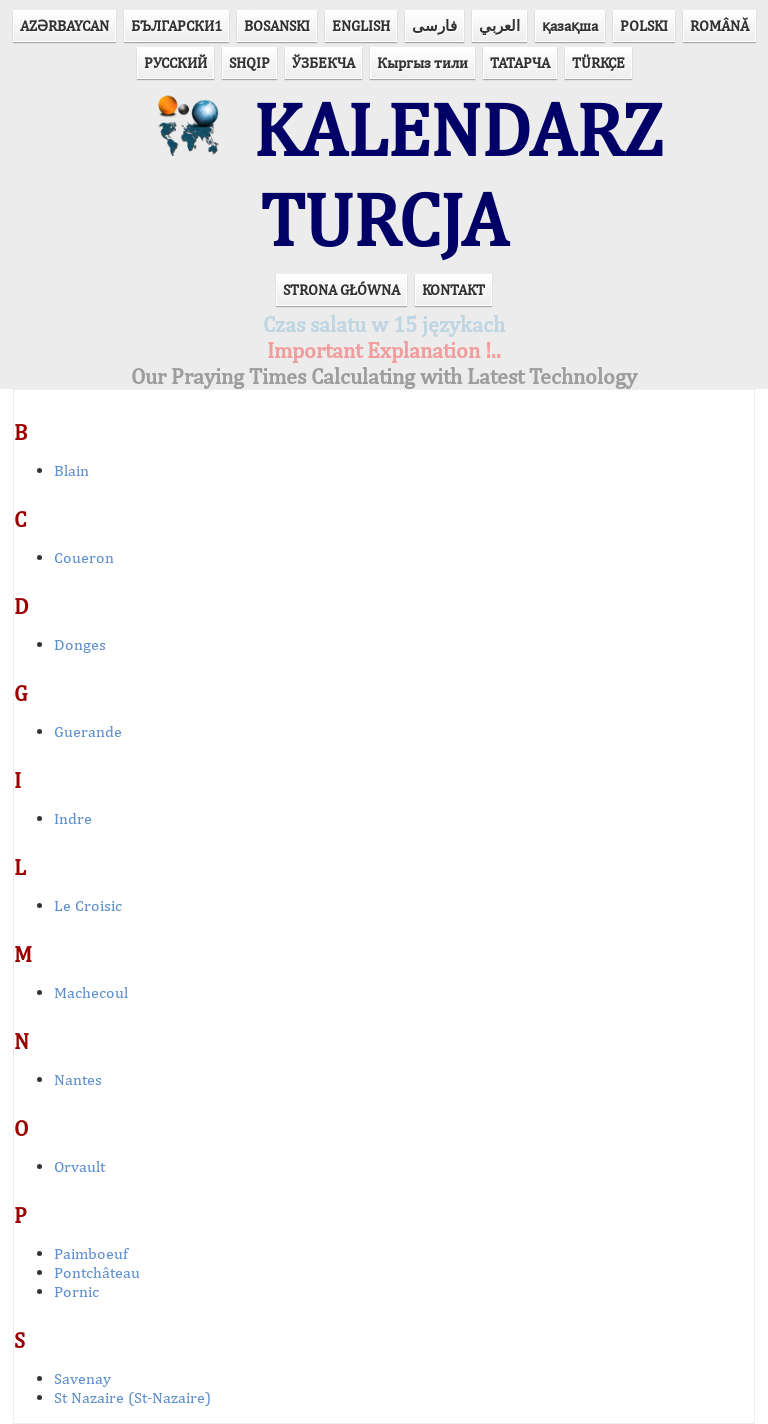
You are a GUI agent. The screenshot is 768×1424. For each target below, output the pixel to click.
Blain (71, 470)
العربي (499, 25)
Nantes (78, 1079)
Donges (80, 644)
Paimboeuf (91, 1253)
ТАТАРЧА (520, 62)
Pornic (76, 1291)
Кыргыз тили (422, 62)
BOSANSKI (277, 25)
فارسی (434, 25)
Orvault (79, 1166)
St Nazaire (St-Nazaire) (132, 1397)
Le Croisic (88, 905)
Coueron (84, 557)
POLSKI (644, 25)
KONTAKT (453, 289)
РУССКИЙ (175, 62)
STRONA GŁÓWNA (341, 289)
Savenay (82, 1378)
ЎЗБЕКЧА (323, 62)
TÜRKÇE (598, 62)
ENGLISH (361, 25)
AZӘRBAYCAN (64, 25)
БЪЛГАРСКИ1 (176, 25)
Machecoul (91, 992)
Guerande (88, 731)
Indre (73, 818)
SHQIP (249, 62)
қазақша (570, 25)
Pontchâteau (97, 1272)
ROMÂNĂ (719, 25)
